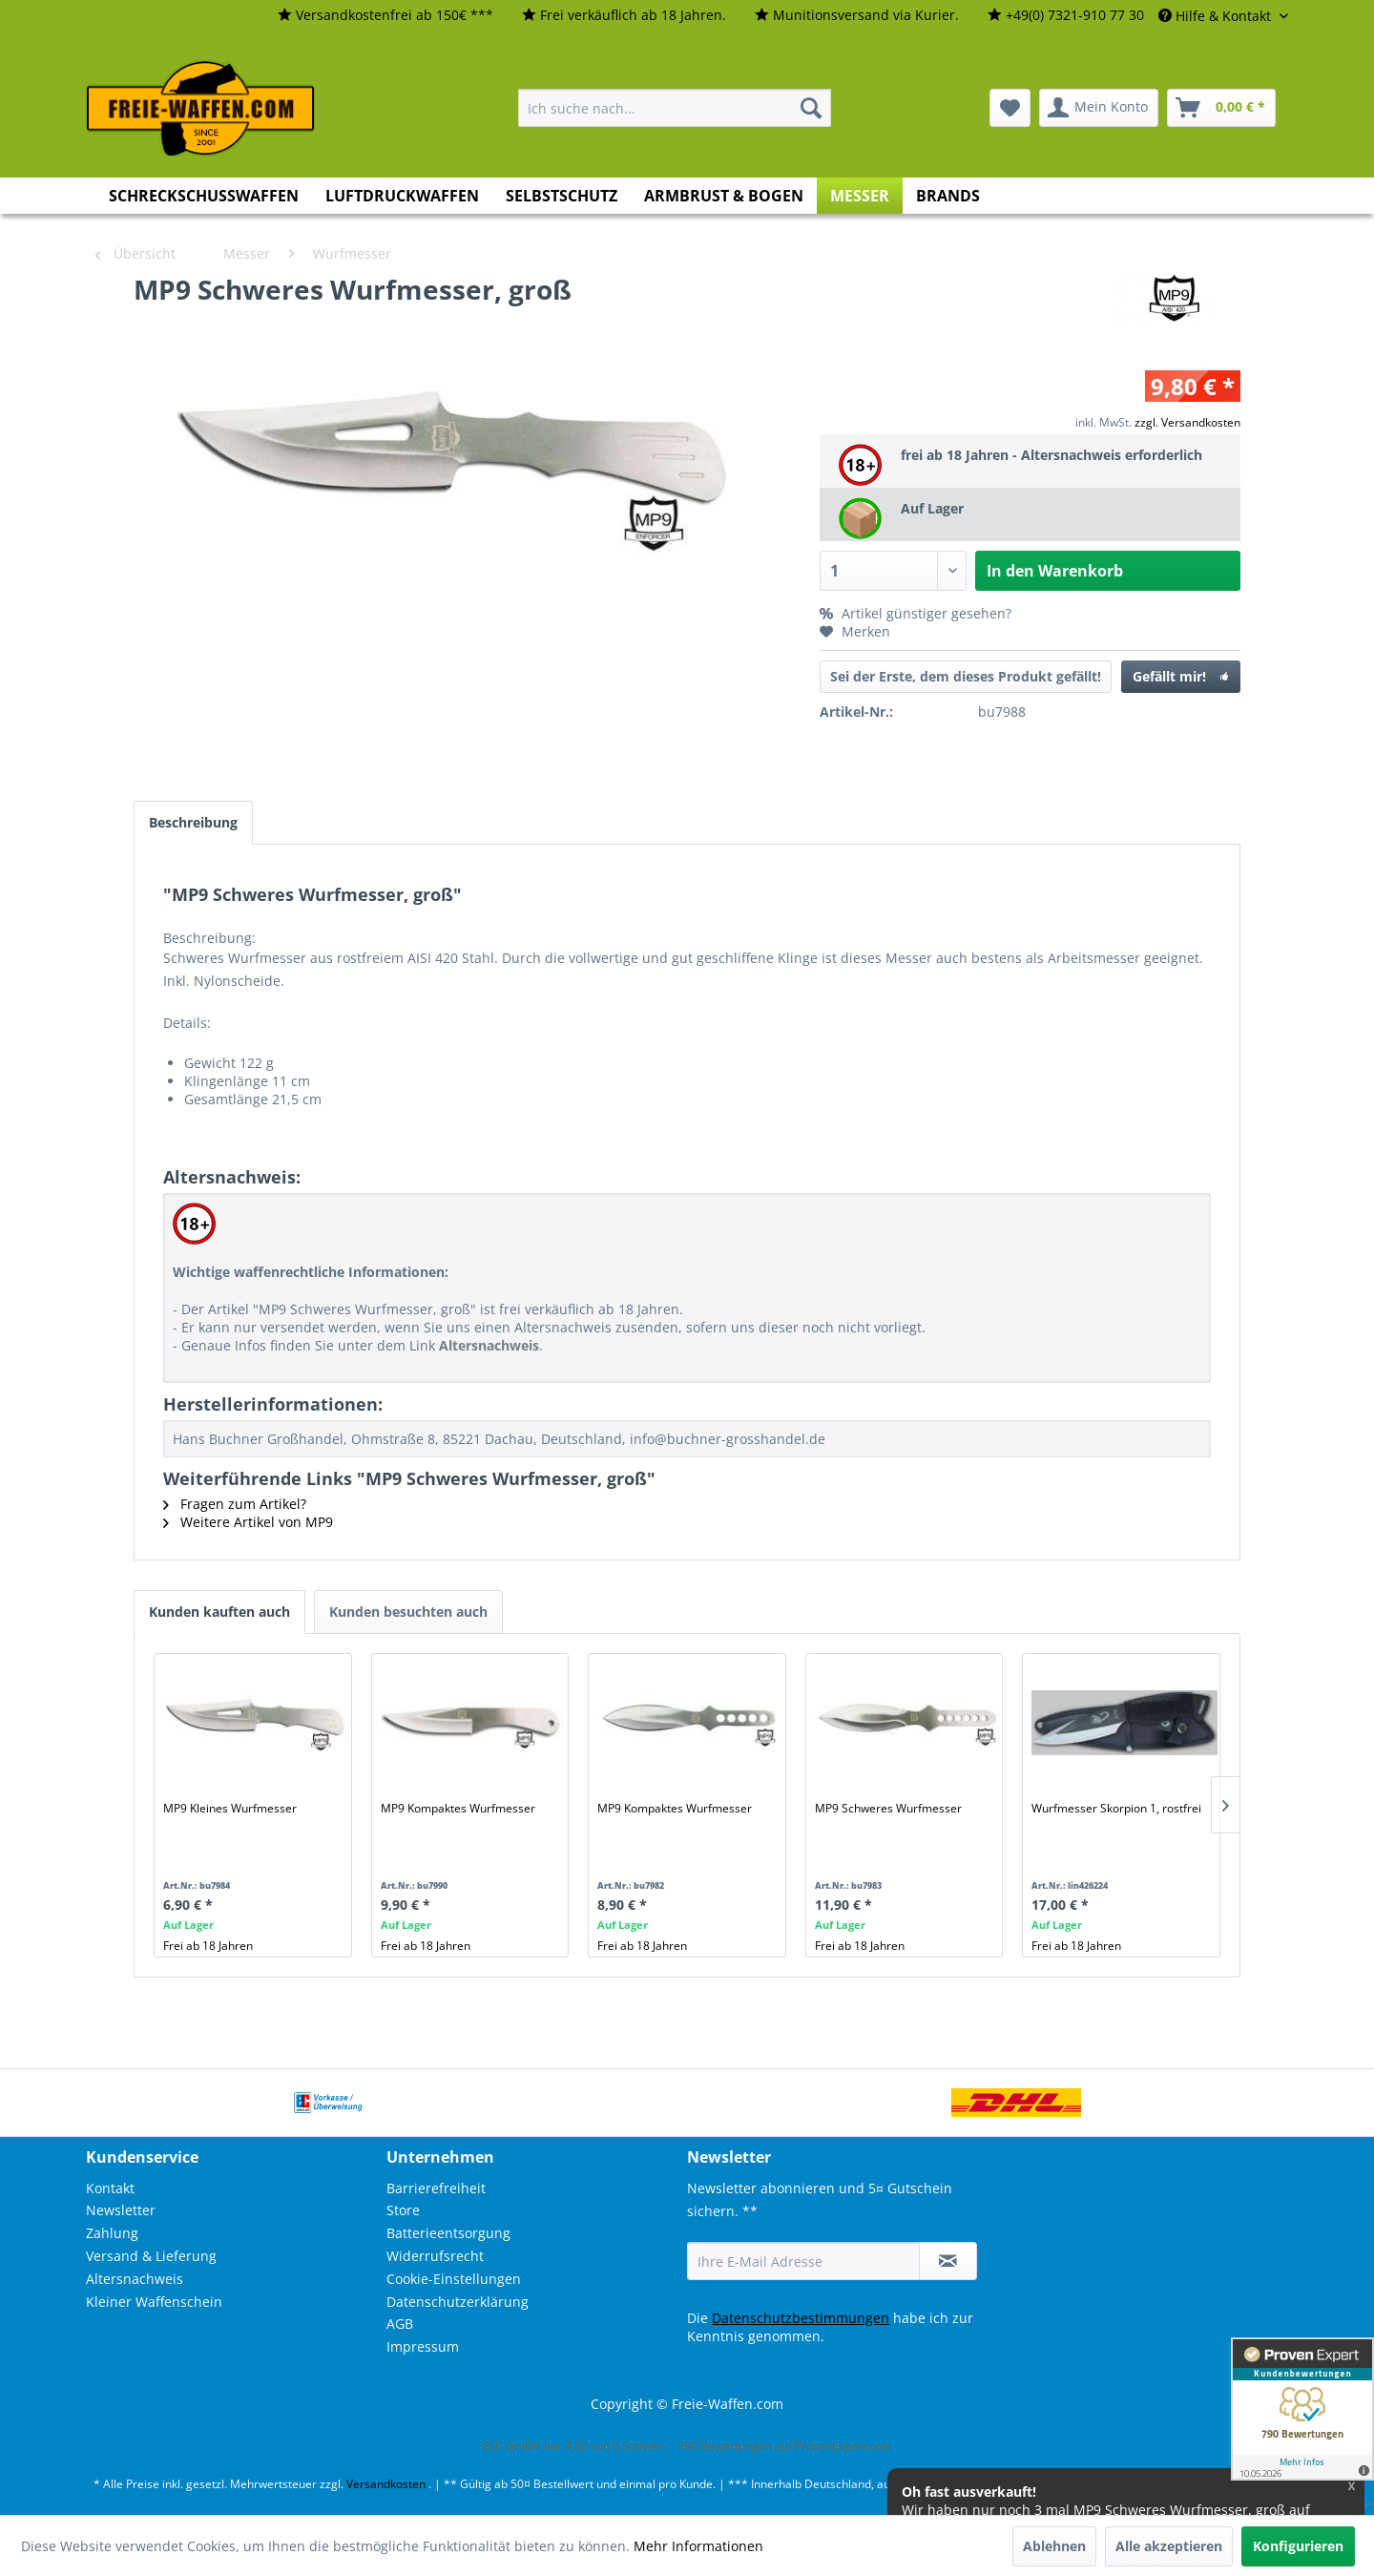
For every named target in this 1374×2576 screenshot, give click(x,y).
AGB (399, 2323)
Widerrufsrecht (435, 2256)
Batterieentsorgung (448, 2233)
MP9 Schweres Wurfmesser (888, 1808)
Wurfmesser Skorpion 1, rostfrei (1116, 1808)
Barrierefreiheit (436, 2188)
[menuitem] (385, 16)
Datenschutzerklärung (457, 2302)
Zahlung (112, 2233)
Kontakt (110, 2188)
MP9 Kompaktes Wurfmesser (458, 1808)
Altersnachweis (134, 2279)
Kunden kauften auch (219, 1611)
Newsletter (121, 2210)
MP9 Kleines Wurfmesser (230, 1808)
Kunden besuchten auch (408, 1611)
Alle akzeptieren (1168, 2546)
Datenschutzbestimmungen (800, 2318)
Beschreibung (193, 822)
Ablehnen (1054, 2546)
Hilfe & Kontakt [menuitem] (1216, 16)
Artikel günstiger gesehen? (915, 613)
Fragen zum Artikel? (234, 1504)
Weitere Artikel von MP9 (248, 1522)
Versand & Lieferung (151, 2256)
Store (403, 2210)
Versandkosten (386, 2484)
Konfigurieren (1298, 2546)
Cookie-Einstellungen (453, 2279)
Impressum (422, 2346)
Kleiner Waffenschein (154, 2302)
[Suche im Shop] (674, 108)
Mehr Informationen (698, 2546)
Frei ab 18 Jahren (208, 1945)
